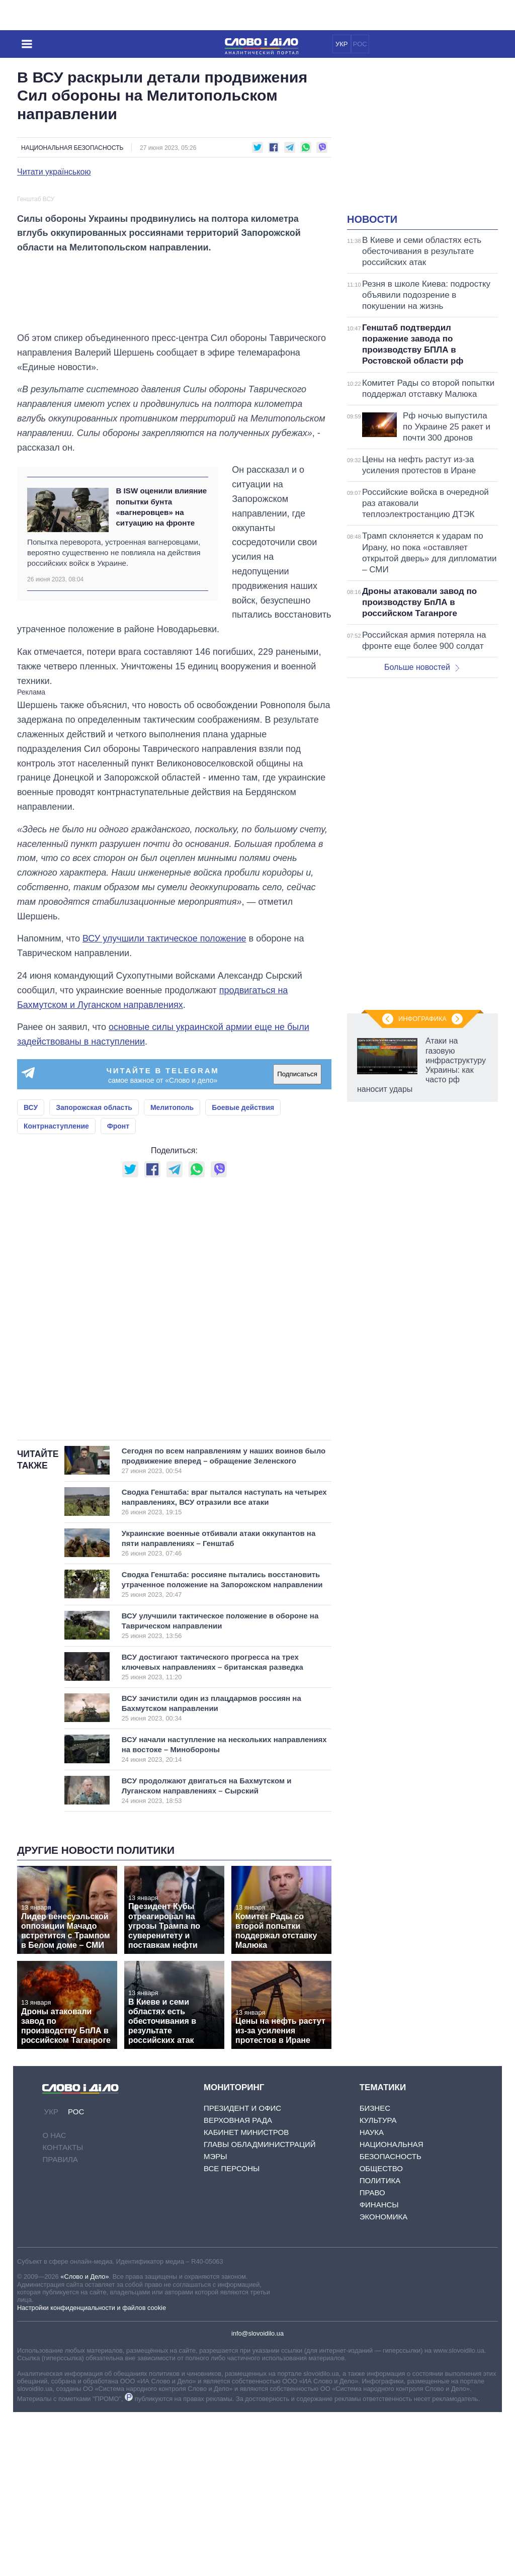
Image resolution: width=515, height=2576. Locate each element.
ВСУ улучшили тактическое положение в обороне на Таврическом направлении (220, 1789)
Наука (372, 2296)
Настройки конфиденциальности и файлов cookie (91, 2471)
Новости (372, 219)
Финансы (379, 2368)
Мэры (215, 2320)
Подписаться (297, 1238)
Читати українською (54, 172)
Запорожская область (94, 1271)
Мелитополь (172, 1271)
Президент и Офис (242, 2272)
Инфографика (422, 1018)
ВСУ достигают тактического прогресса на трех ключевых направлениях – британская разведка (215, 1831)
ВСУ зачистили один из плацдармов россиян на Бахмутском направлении (215, 1872)
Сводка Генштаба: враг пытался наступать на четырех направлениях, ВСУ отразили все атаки (224, 1666)
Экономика (384, 2380)
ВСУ (31, 1271)
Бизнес (375, 2272)
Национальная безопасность (72, 147)
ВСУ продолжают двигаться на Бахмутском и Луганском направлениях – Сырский (215, 1954)
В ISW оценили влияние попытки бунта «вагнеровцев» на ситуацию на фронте (161, 670)
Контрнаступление (56, 1290)
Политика (380, 2344)
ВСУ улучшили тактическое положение (164, 1102)
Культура (378, 2284)
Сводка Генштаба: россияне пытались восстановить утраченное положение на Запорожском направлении (222, 1748)
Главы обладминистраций (260, 2308)
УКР (341, 44)
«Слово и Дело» (84, 2440)
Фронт (118, 1290)
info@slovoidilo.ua (257, 2497)
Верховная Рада (238, 2284)
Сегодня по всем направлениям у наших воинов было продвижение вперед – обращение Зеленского (223, 1624)
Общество (381, 2332)
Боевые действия (243, 1271)
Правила (59, 2323)
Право (372, 2356)
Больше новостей (421, 667)
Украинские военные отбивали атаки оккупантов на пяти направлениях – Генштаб (219, 1707)
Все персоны (232, 2332)
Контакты (62, 2311)
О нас (54, 2299)
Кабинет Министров (246, 2296)
